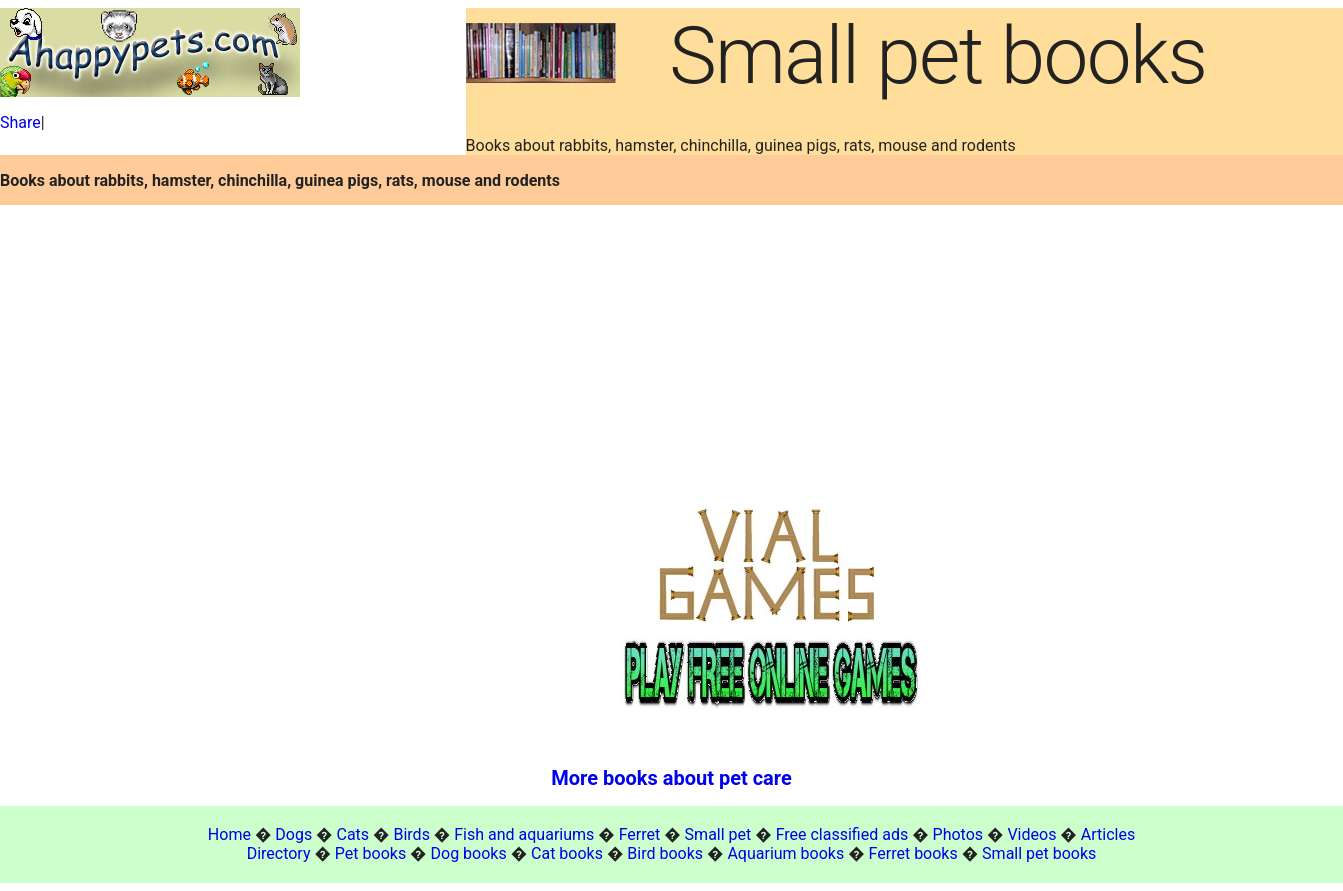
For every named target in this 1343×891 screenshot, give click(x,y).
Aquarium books (785, 853)
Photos (958, 834)
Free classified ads (842, 834)
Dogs (293, 834)
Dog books (469, 853)
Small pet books (1039, 853)
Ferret (640, 834)
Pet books (370, 853)
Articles (1108, 834)
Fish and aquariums (524, 834)
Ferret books (913, 853)
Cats (353, 834)
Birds (411, 834)
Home (229, 834)
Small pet (718, 834)
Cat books (567, 853)
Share (20, 122)
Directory (279, 853)
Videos (1031, 834)
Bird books (665, 853)
